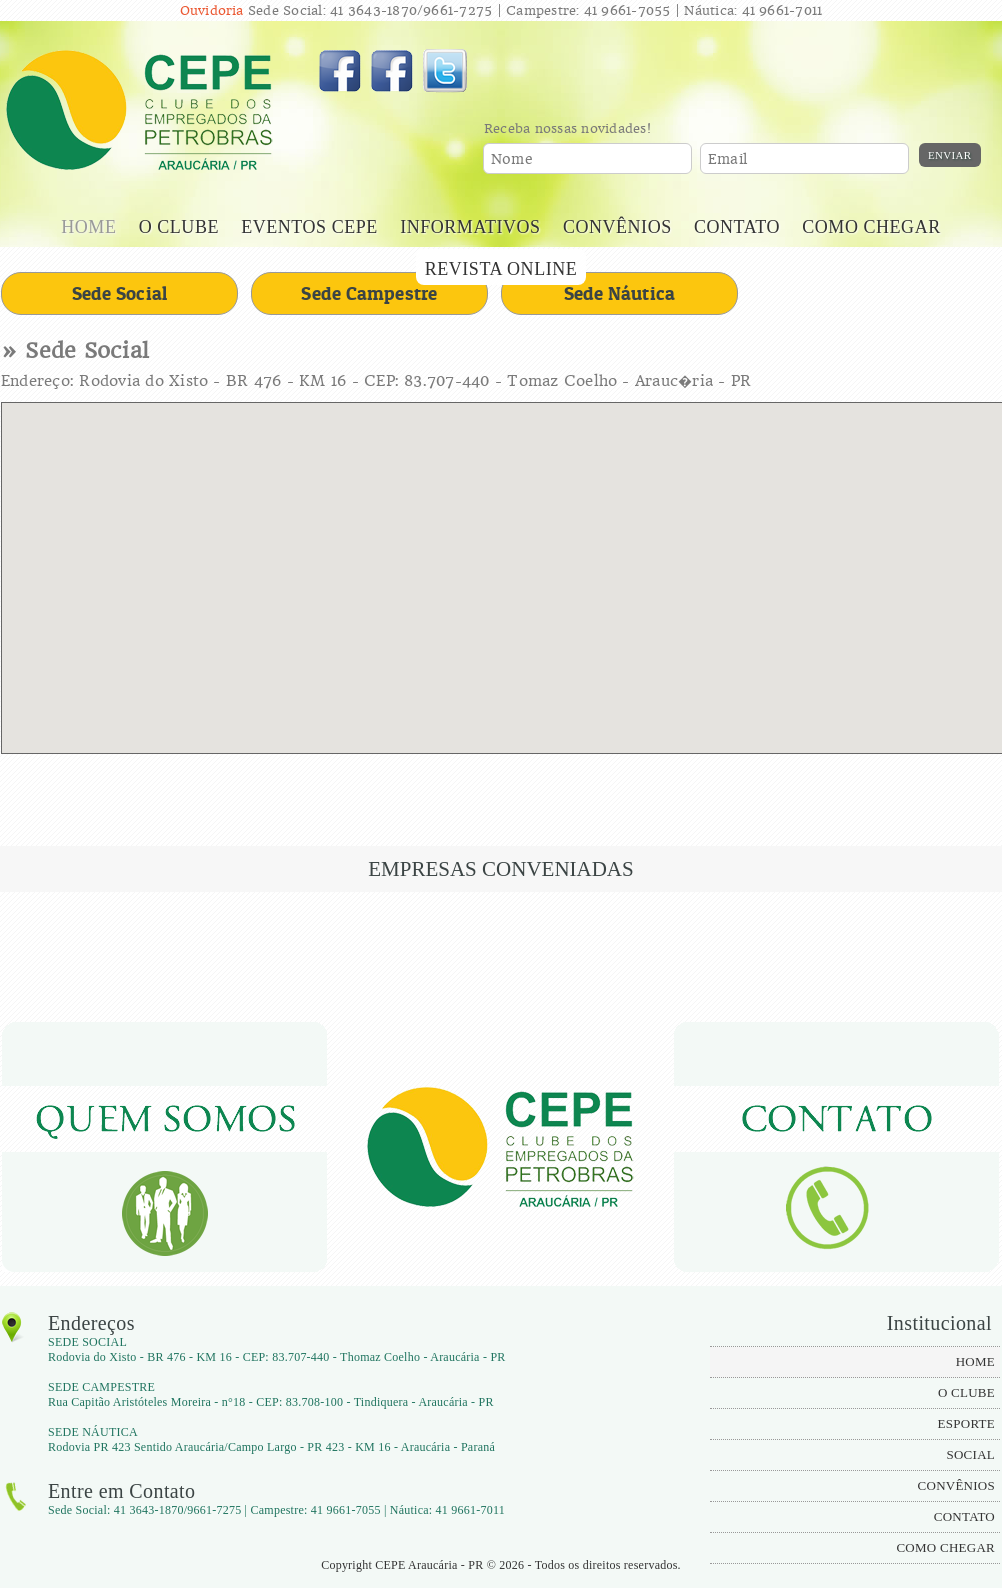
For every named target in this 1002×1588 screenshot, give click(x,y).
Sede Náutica (620, 293)
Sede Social (120, 293)
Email (727, 159)
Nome (512, 159)
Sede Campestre (369, 293)
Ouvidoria (212, 10)
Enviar (950, 155)
